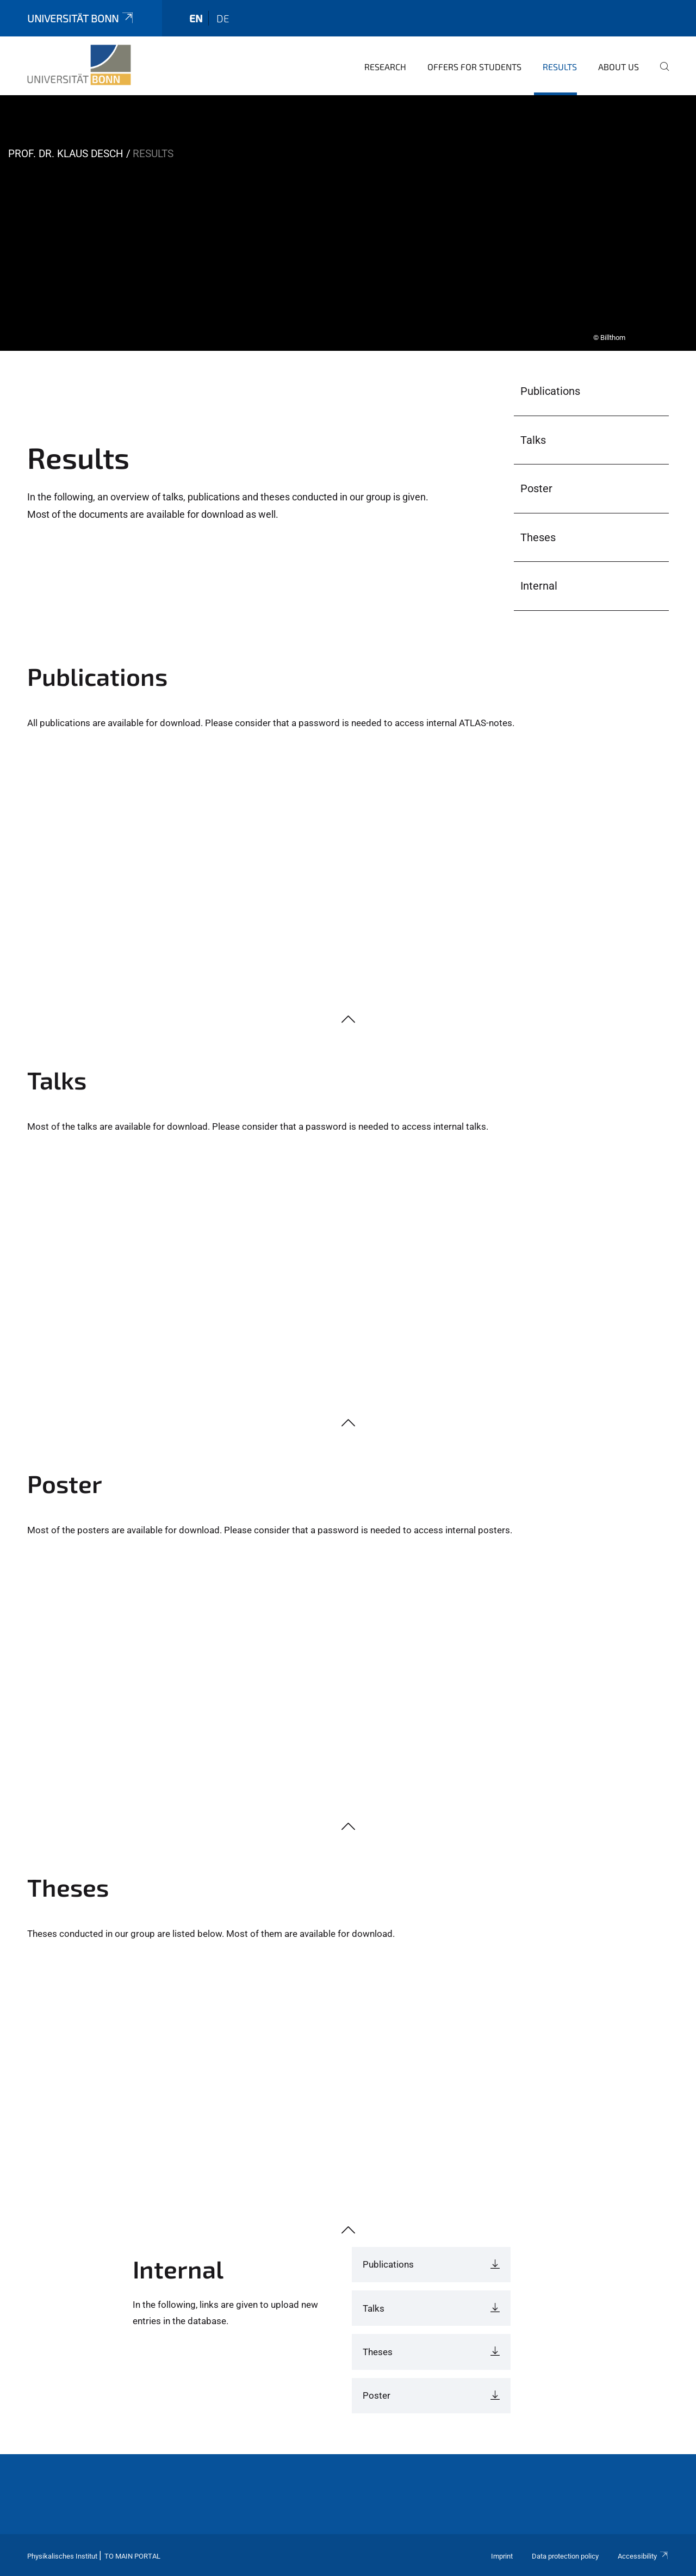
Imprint (502, 2556)
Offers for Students (474, 66)
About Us (618, 66)
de (222, 18)
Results (560, 66)
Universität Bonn (81, 18)
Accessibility (643, 2556)
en (196, 18)
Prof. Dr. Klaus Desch (65, 153)
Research (385, 66)
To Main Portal (132, 2556)
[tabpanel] (348, 223)
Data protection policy (565, 2556)
